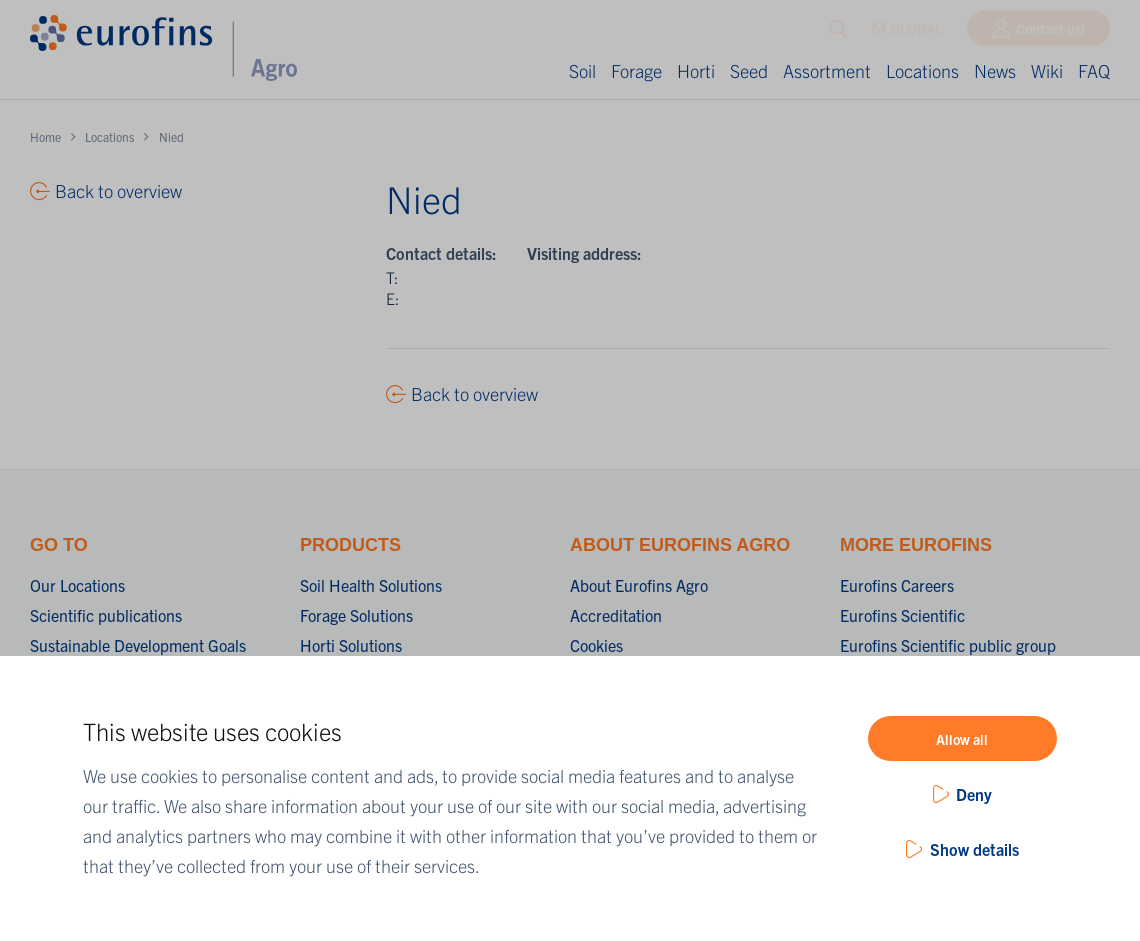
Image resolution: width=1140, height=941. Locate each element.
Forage (636, 70)
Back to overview (474, 393)
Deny (974, 794)
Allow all (962, 739)
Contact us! (1050, 33)
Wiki (1047, 70)
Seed (749, 70)
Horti (696, 70)
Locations (922, 70)
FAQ (1094, 70)
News (995, 70)
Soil (582, 70)
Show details (974, 849)
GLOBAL (906, 33)
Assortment (827, 70)
